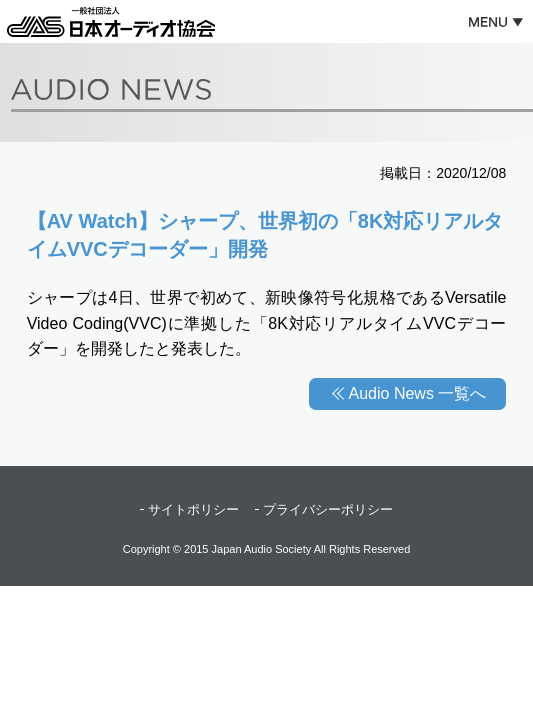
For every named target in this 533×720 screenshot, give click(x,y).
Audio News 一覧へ (418, 393)
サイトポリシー (193, 509)
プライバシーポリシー (328, 509)
